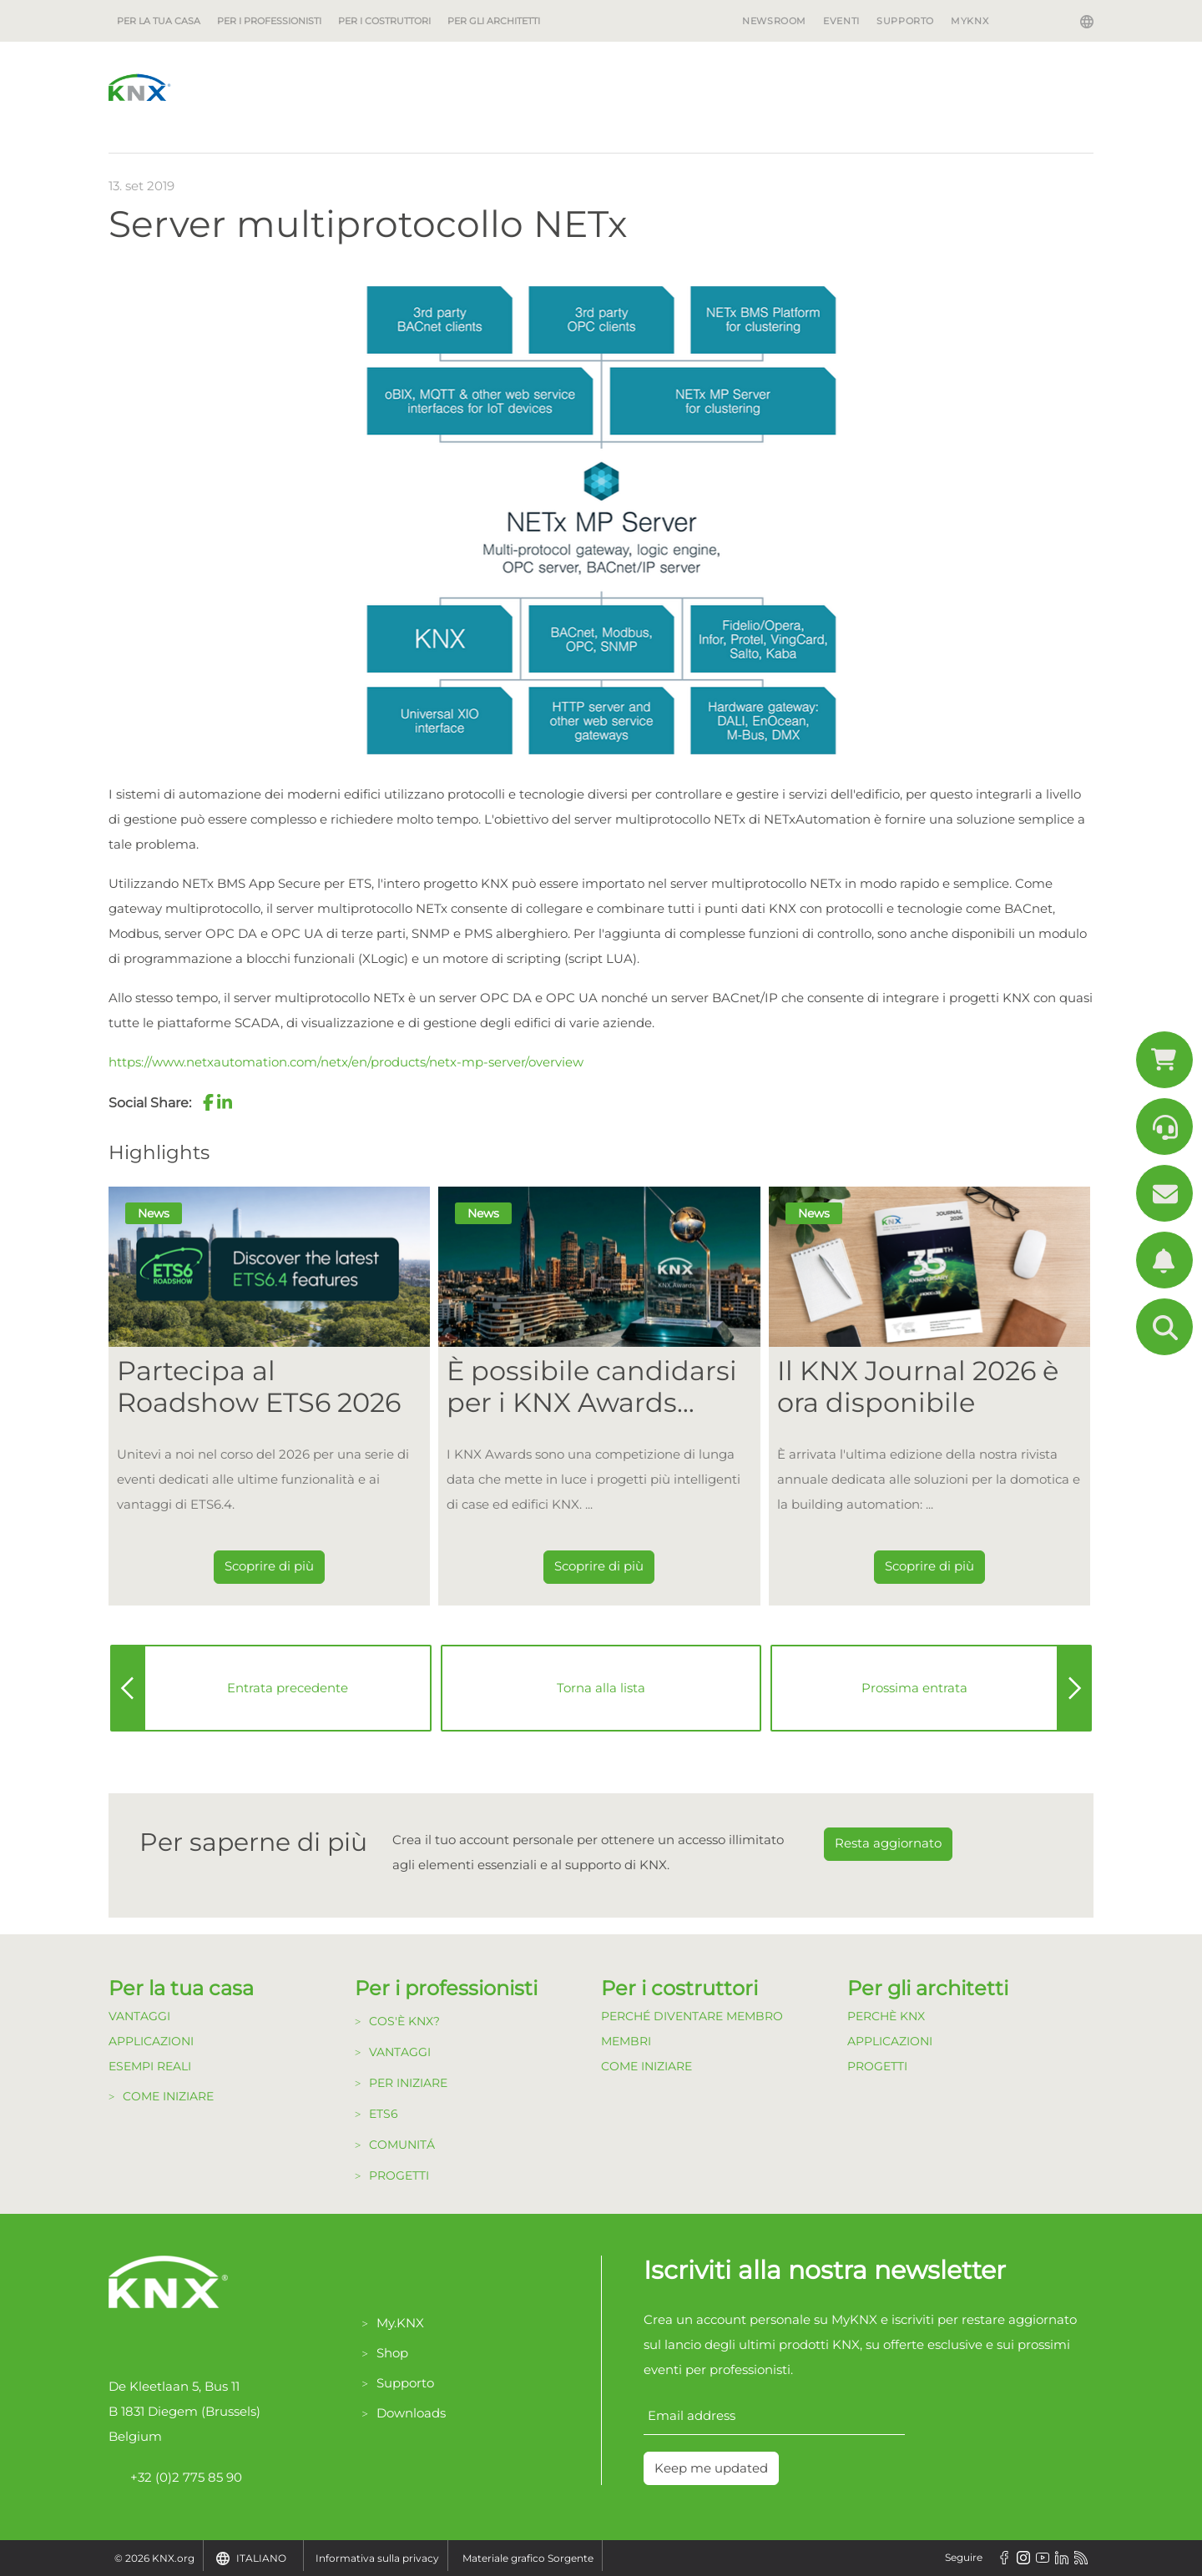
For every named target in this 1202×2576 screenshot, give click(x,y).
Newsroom (774, 21)
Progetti (399, 2175)
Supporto (905, 21)
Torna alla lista (601, 1688)
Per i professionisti (269, 21)
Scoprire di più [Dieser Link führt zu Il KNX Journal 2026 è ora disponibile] (929, 1566)
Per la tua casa (158, 21)
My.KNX (400, 2323)
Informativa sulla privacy (377, 2558)
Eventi (841, 21)
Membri (626, 2041)
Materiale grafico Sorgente (527, 2558)
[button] (207, 1102)
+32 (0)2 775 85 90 (175, 2477)
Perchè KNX (886, 2016)
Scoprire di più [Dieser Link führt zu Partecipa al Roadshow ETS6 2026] (269, 1566)
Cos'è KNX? (404, 2021)
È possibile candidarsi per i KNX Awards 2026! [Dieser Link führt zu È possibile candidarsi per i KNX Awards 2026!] (592, 1387)
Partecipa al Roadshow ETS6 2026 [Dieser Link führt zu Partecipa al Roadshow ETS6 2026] (259, 1387)
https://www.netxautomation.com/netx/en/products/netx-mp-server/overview (346, 1062)
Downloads (411, 2413)
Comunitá (402, 2144)
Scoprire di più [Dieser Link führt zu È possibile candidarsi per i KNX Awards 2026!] (599, 1566)
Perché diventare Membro (692, 2016)
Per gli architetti (493, 21)
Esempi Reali (150, 2066)
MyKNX (969, 21)
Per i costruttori (384, 21)
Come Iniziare (168, 2096)
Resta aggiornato (888, 1843)
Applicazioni (151, 2041)
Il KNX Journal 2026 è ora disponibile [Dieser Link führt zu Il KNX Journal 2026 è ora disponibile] (917, 1387)
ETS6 (383, 2113)
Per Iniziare (408, 2082)
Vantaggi (139, 2016)
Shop (392, 2353)
